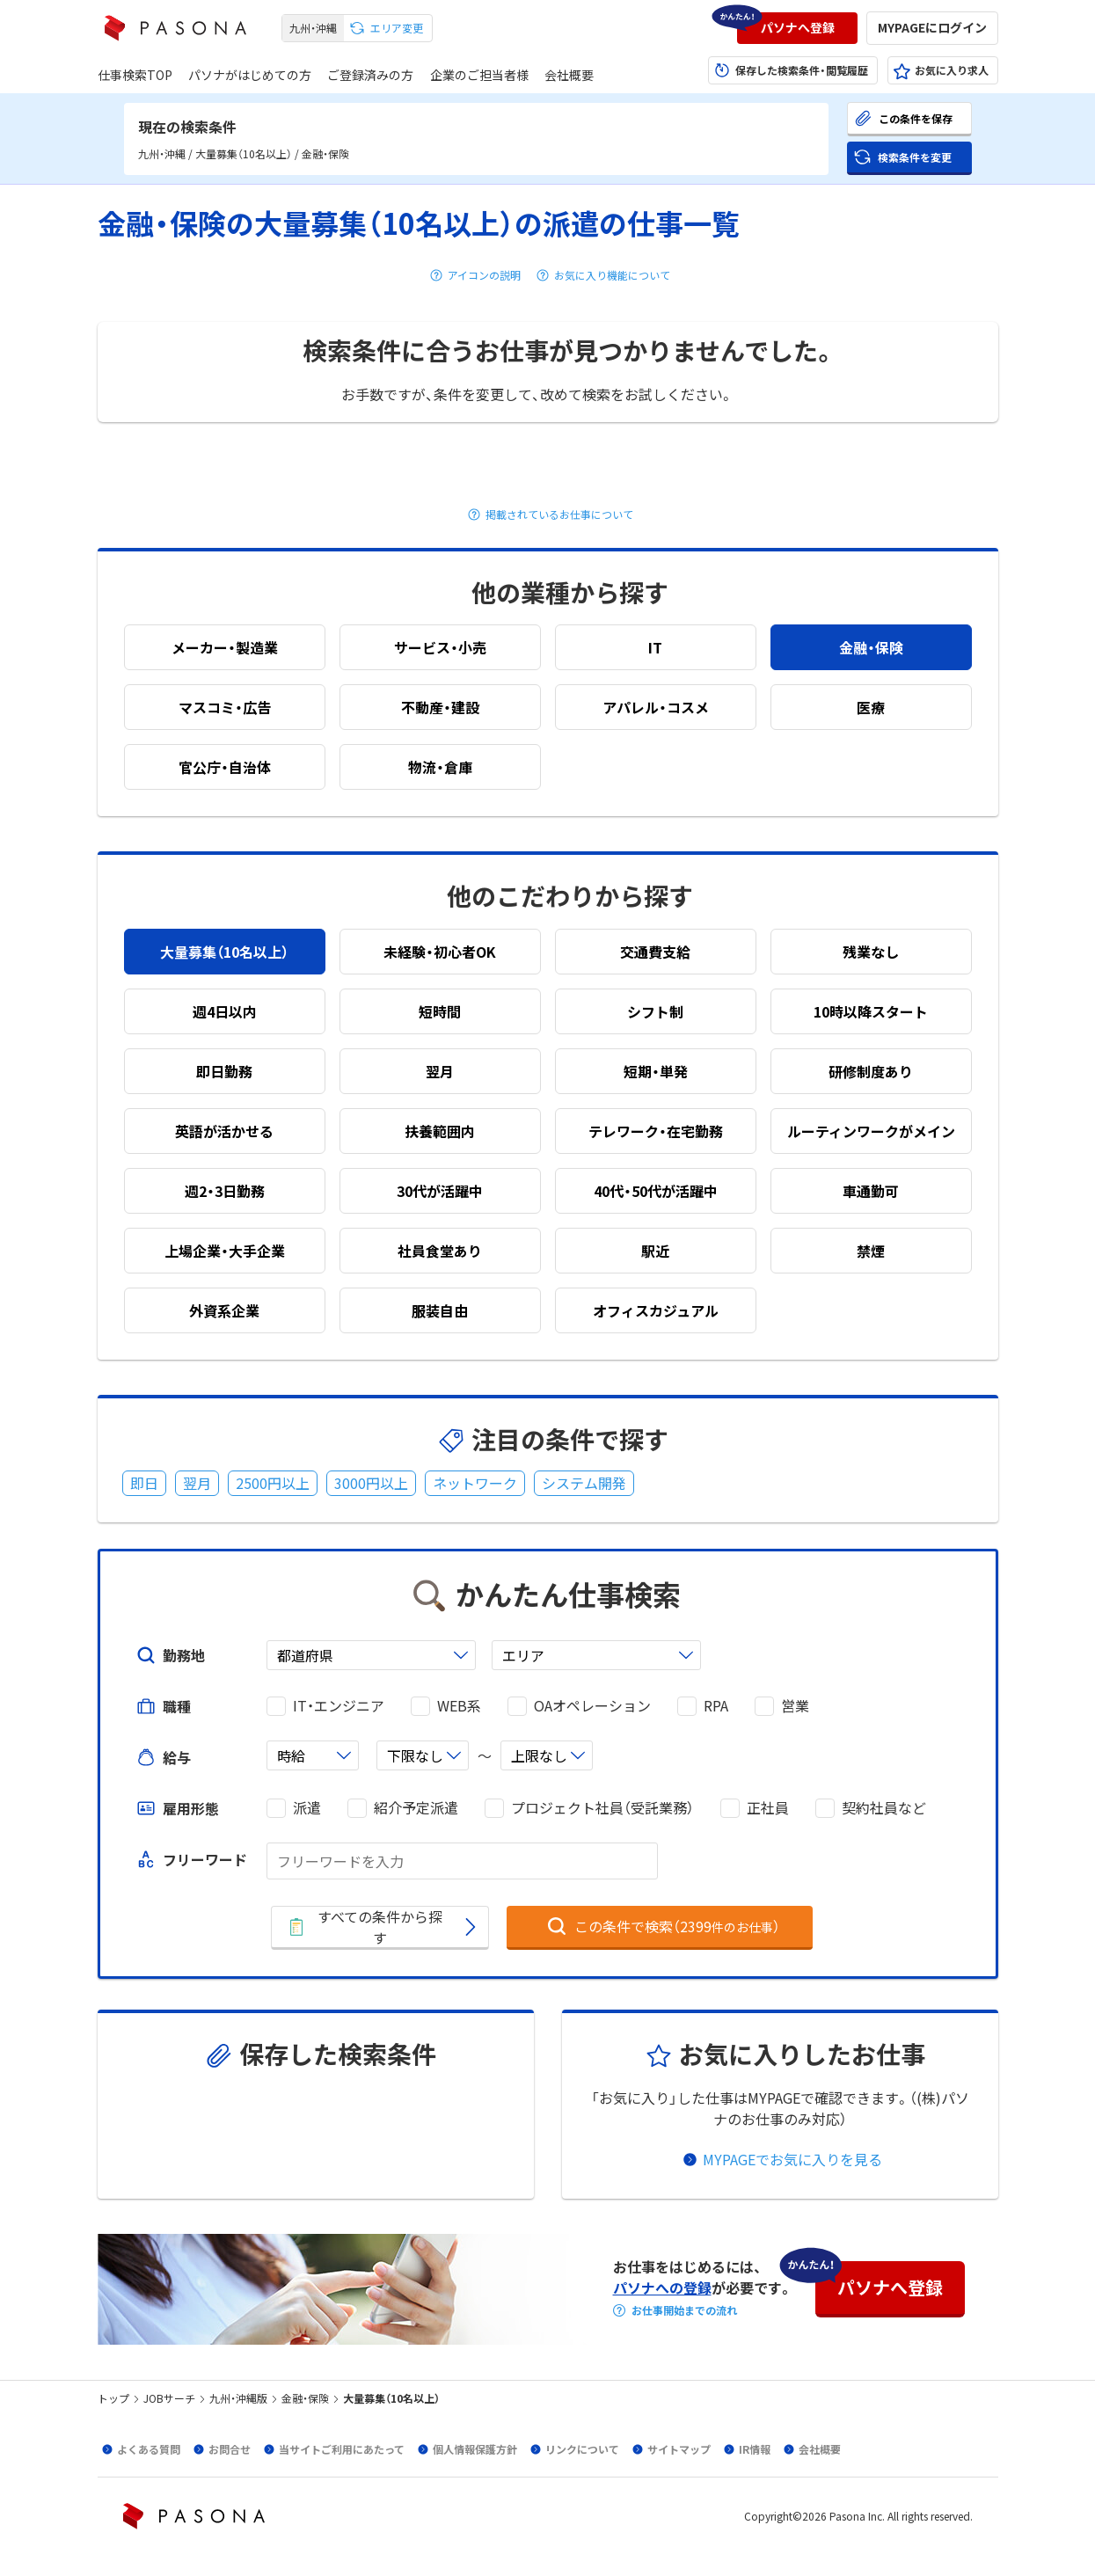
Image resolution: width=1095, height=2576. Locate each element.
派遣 (307, 1808)
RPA (716, 1706)
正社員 (768, 1808)
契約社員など (884, 1808)
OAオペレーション (592, 1706)
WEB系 (459, 1706)
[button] (797, 28)
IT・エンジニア (338, 1706)
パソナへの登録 (662, 2287)
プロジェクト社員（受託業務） (602, 1808)
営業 (795, 1706)
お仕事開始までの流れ (684, 2310)
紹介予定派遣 (416, 1808)
